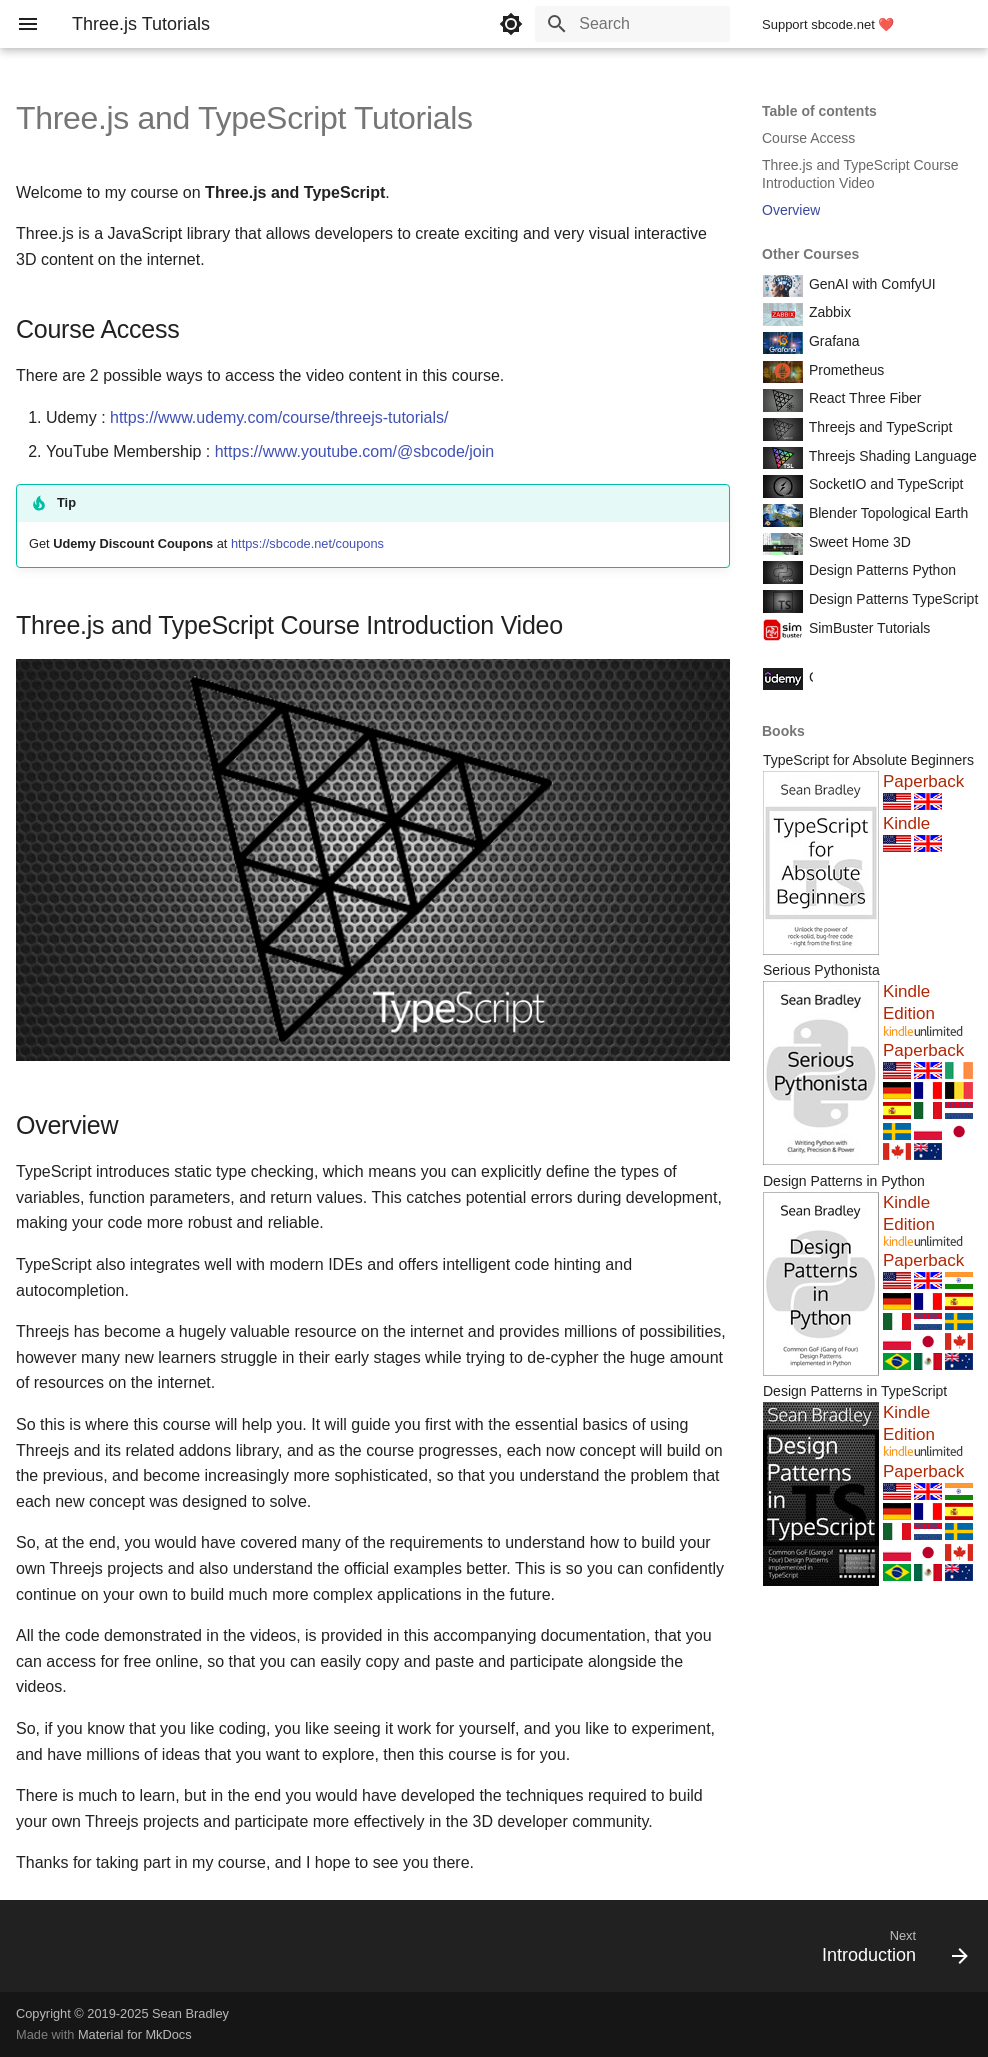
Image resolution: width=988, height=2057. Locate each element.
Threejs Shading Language (891, 456)
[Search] (613, 24)
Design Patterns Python (880, 570)
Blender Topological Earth (886, 513)
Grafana (832, 341)
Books (783, 731)
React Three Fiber (863, 398)
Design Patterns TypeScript (891, 599)
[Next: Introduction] (889, 1952)
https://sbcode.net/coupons (307, 543)
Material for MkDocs (135, 2034)
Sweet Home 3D (858, 542)
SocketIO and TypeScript (884, 484)
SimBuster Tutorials (867, 628)
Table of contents (819, 111)
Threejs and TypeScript (878, 427)
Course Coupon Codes (878, 677)
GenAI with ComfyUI (870, 284)
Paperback (923, 781)
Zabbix (828, 312)
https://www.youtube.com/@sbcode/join (355, 451)
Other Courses (810, 254)
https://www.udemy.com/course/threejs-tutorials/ (279, 417)
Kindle (906, 823)
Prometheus (844, 370)
